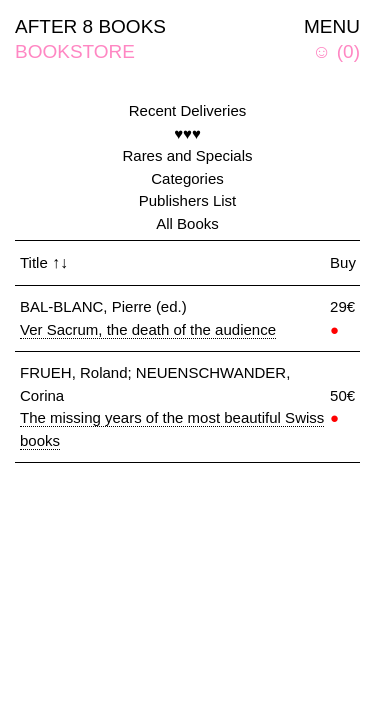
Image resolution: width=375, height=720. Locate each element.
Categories (187, 178)
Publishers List (188, 200)
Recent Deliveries (188, 110)
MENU (332, 26)
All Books (187, 223)
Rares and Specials (187, 155)
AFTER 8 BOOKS (90, 26)
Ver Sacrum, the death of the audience (148, 329)
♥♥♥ (187, 133)
